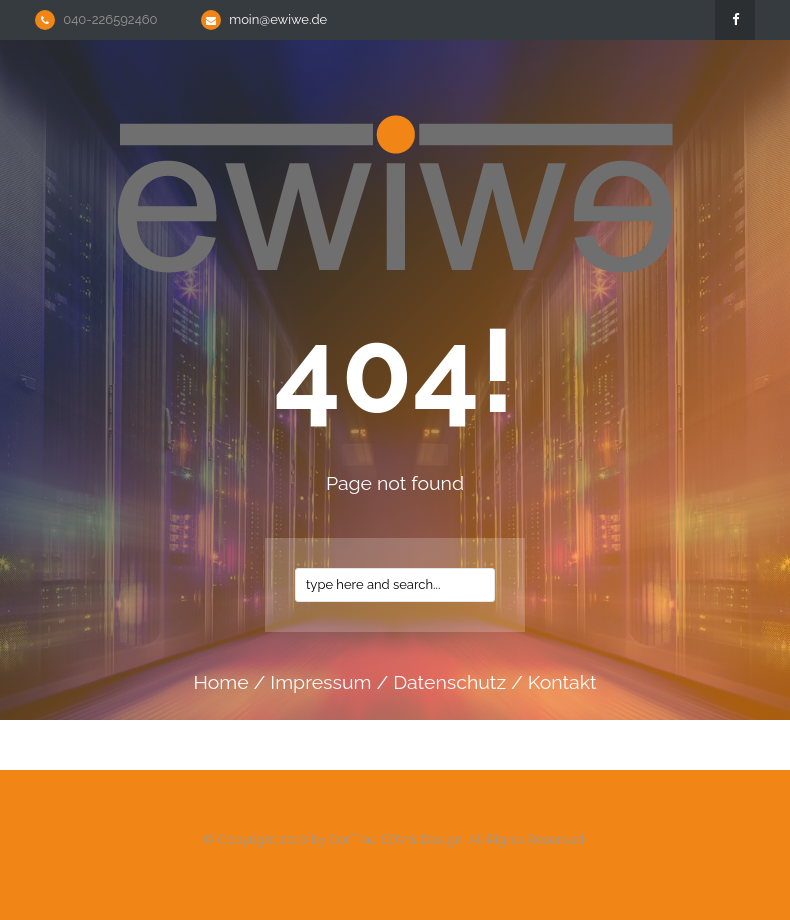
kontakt (562, 682)
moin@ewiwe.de (278, 19)
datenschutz (449, 682)
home (220, 682)
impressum (320, 682)
